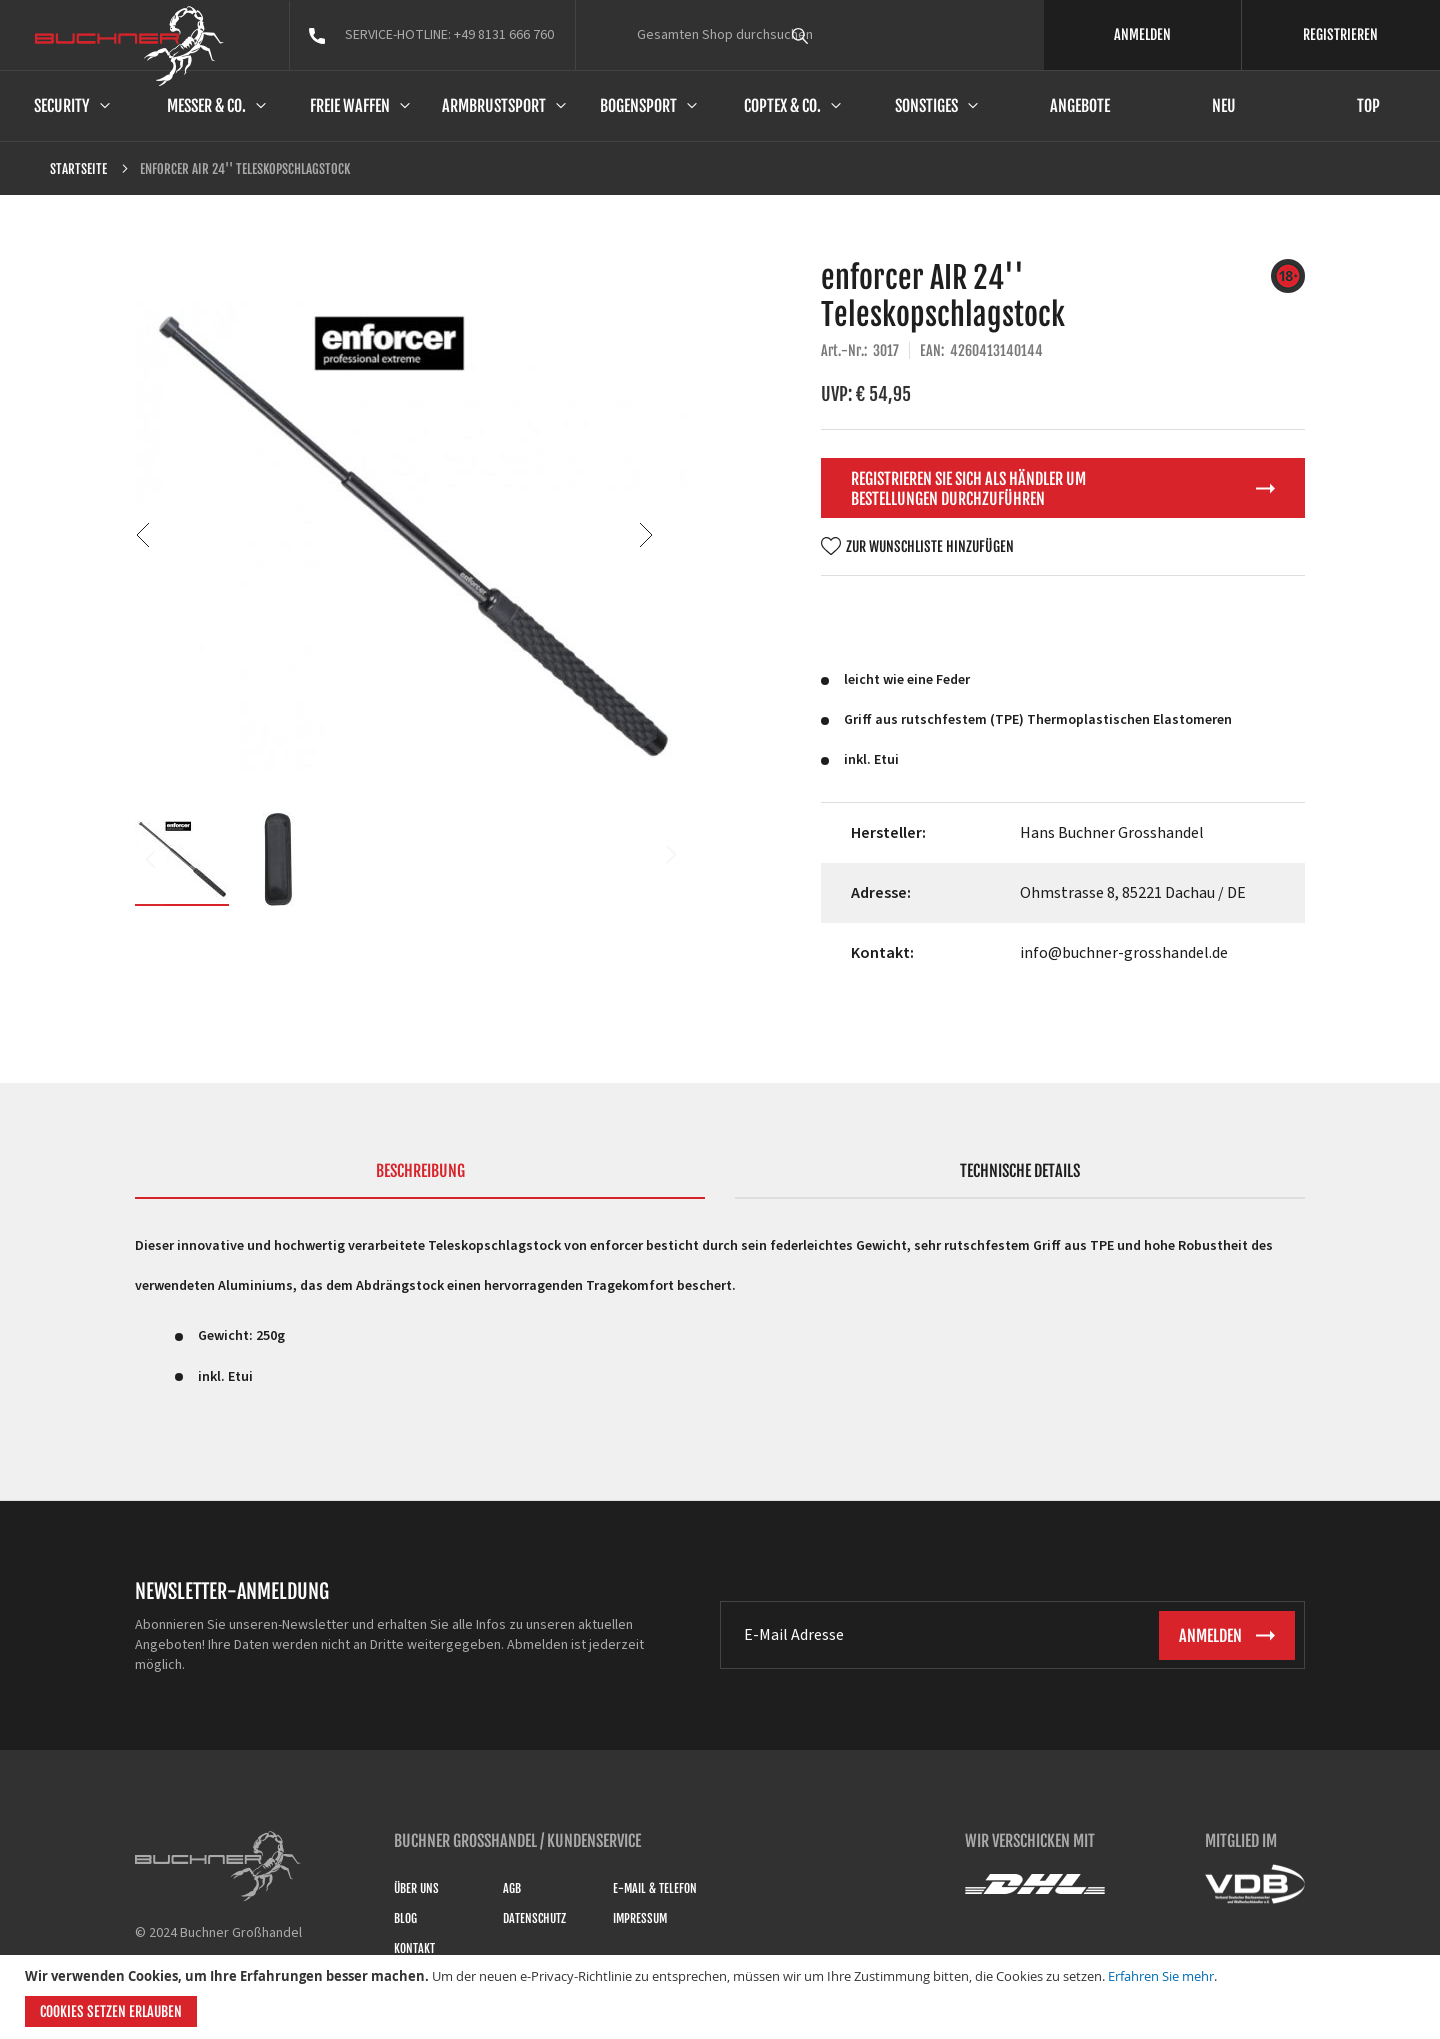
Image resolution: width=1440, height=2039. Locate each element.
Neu (1224, 106)
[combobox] (837, 35)
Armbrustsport (494, 106)
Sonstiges (926, 106)
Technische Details (1020, 1171)
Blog (405, 1918)
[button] (646, 534)
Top (1368, 106)
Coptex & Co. (782, 106)
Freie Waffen (350, 106)
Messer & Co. (206, 106)
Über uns (416, 1888)
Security (62, 106)
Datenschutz (534, 1918)
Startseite (78, 169)
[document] (722, 1997)
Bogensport (638, 106)
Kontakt (414, 1948)
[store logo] (129, 46)
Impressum (640, 1918)
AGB (512, 1888)
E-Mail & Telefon (655, 1888)
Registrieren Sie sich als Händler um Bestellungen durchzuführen (968, 489)
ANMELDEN (1142, 34)
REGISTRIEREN (1340, 34)
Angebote (1080, 106)
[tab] (420, 1180)
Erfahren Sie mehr (1161, 1976)
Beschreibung (420, 1171)
